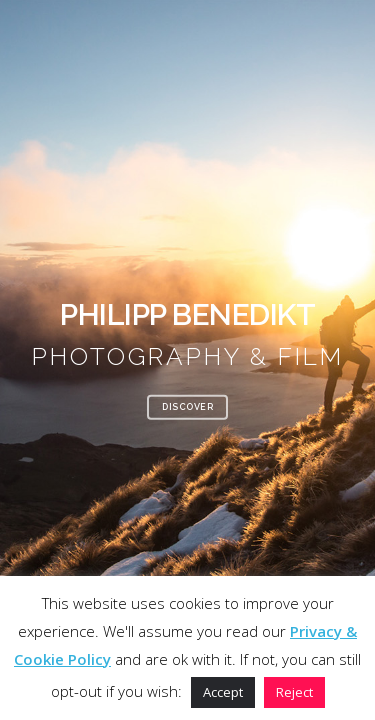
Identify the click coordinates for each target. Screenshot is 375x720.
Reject (294, 692)
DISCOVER (187, 406)
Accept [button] (223, 692)
